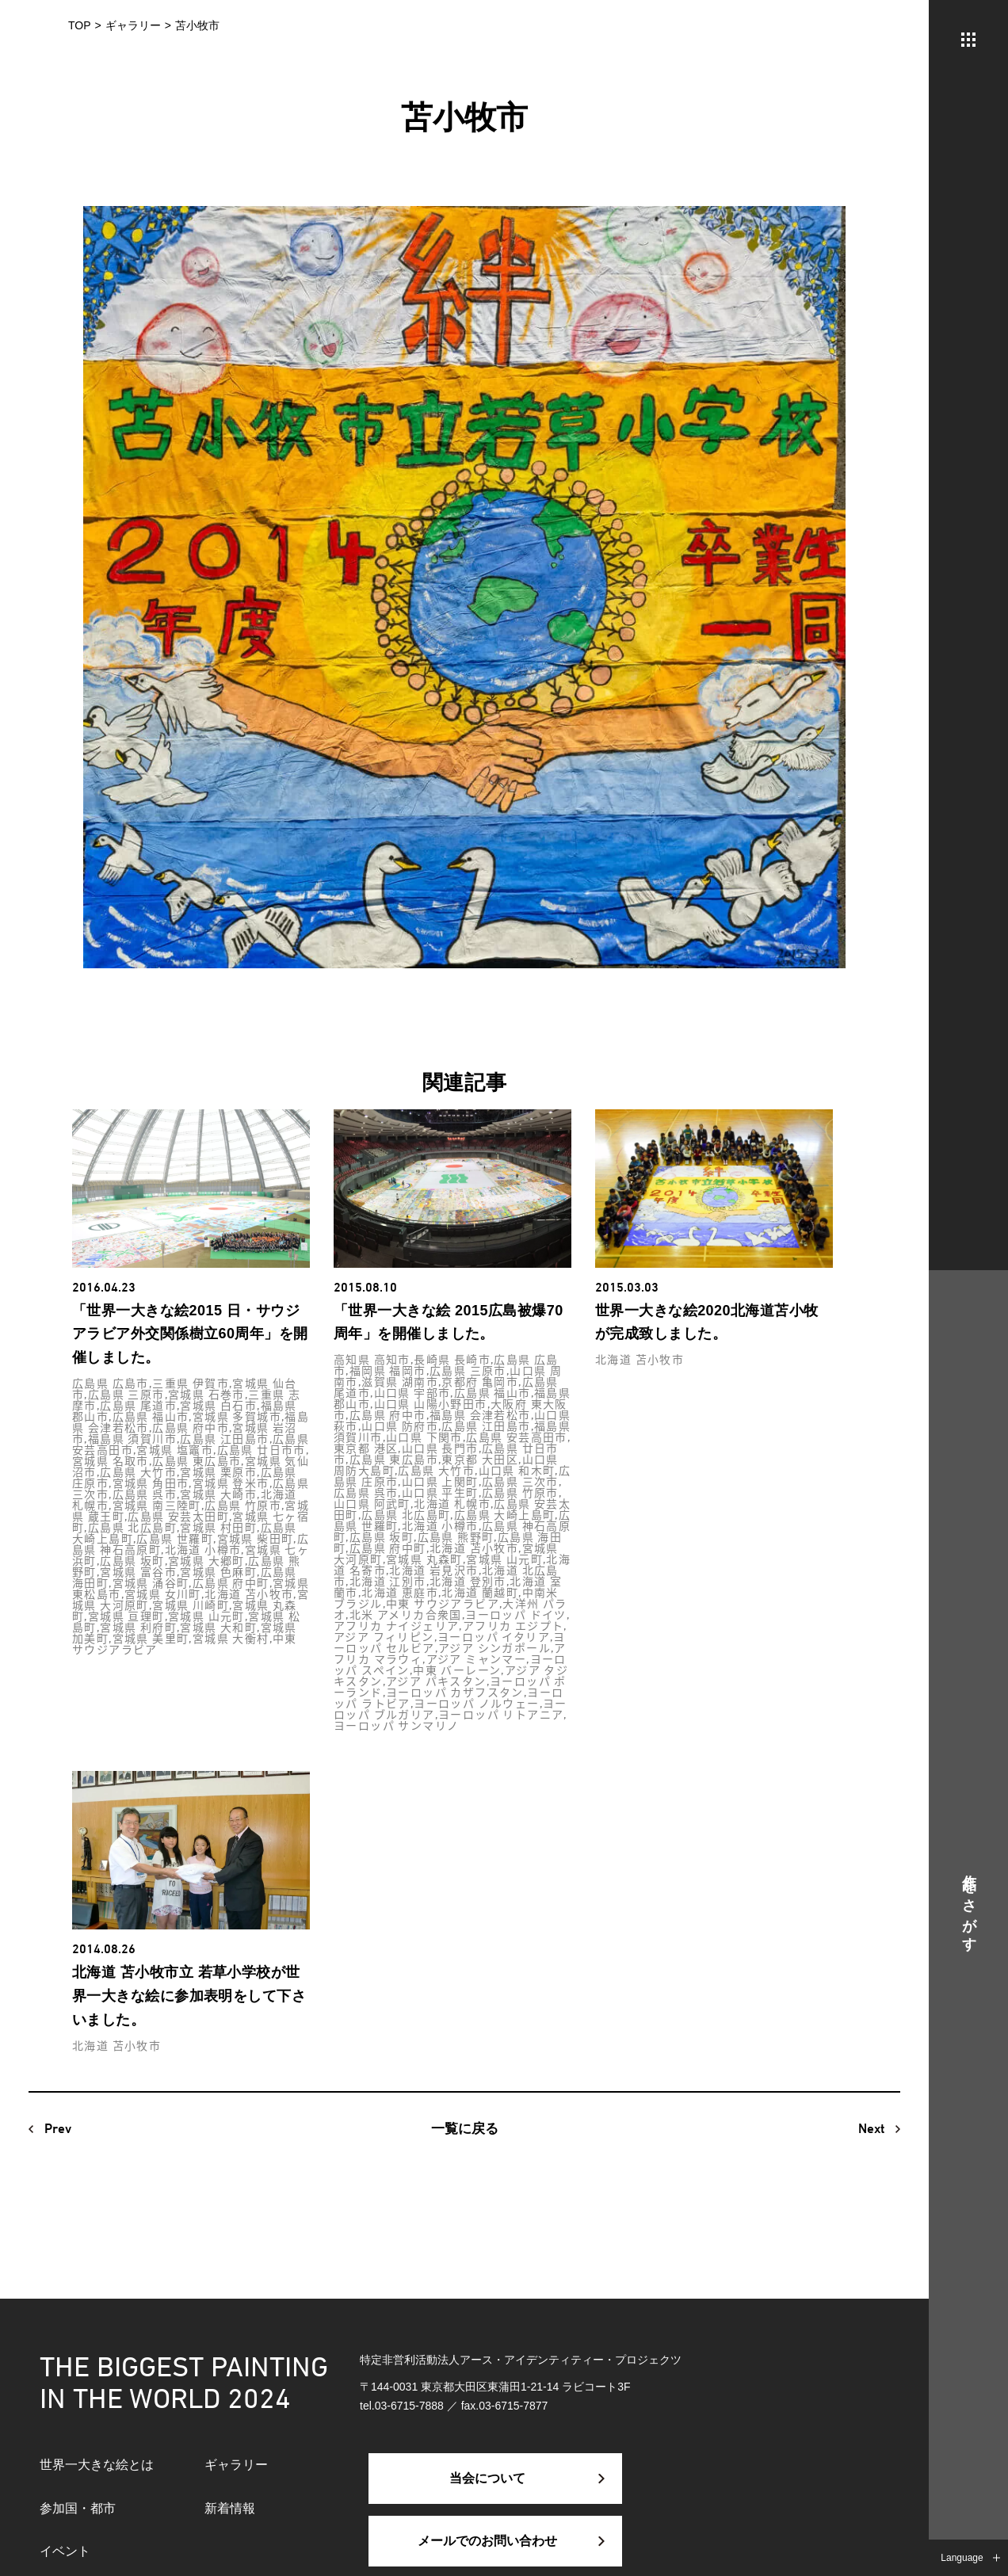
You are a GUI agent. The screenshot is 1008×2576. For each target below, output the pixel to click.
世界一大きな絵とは (97, 2464)
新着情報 (229, 2508)
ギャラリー (236, 2464)
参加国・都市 (78, 2508)
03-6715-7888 (409, 2405)
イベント (65, 2551)
